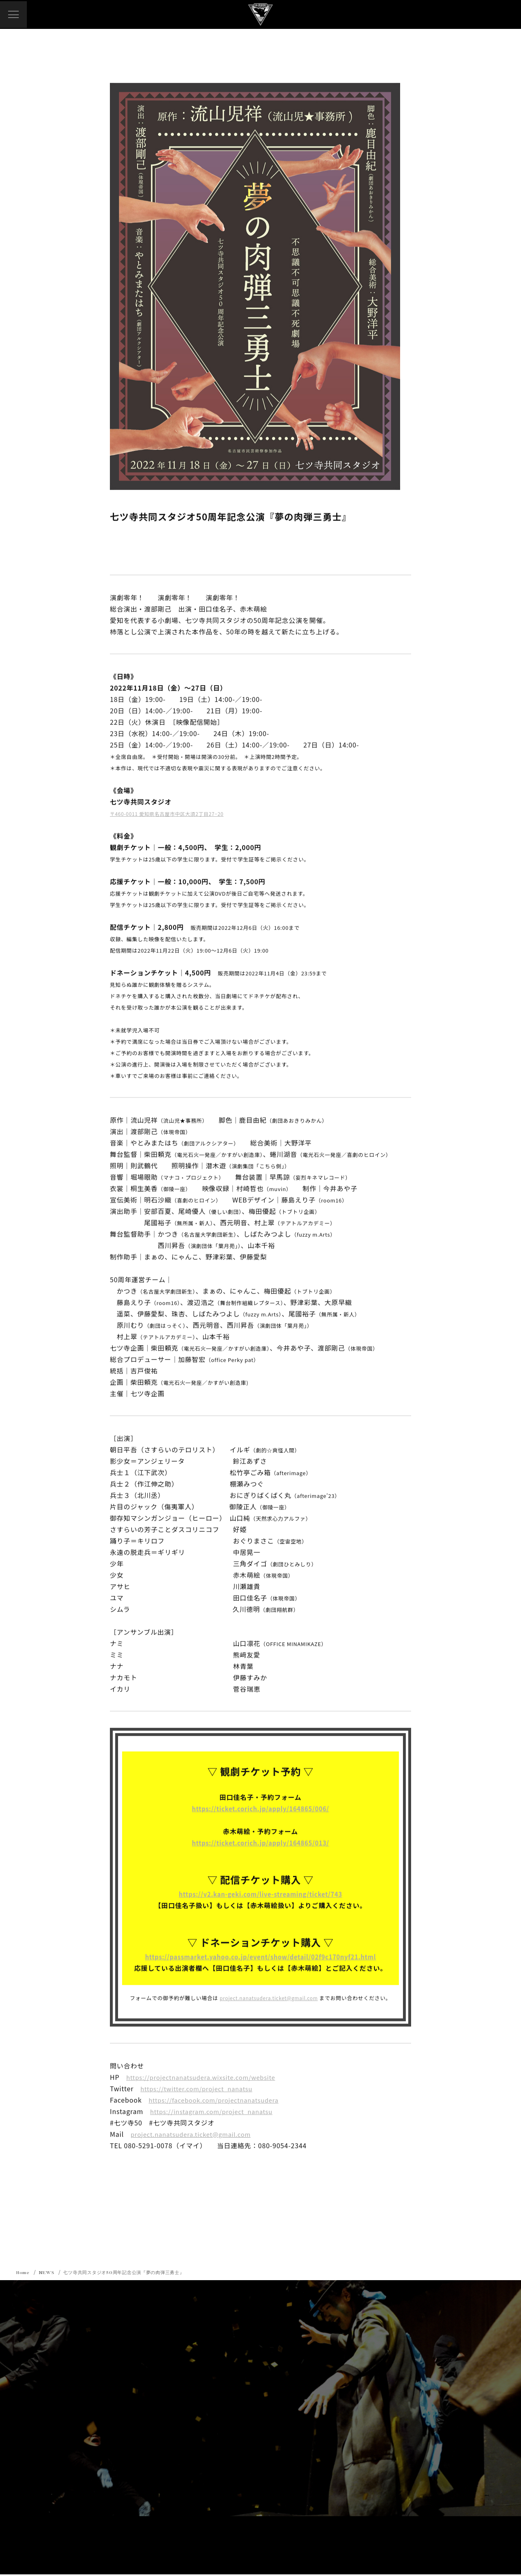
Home (24, 2274)
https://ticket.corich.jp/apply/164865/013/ (260, 1843)
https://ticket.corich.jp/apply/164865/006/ (260, 1809)
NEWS (48, 2274)
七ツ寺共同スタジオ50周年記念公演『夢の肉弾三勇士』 (130, 2274)
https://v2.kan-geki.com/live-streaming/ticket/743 (260, 1894)
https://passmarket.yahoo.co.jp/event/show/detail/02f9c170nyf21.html (260, 1957)
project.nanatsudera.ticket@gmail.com (269, 1998)
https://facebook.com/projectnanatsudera (219, 2100)
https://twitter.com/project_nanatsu (200, 2089)
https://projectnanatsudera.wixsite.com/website (206, 2077)
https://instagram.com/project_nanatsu (216, 2112)
